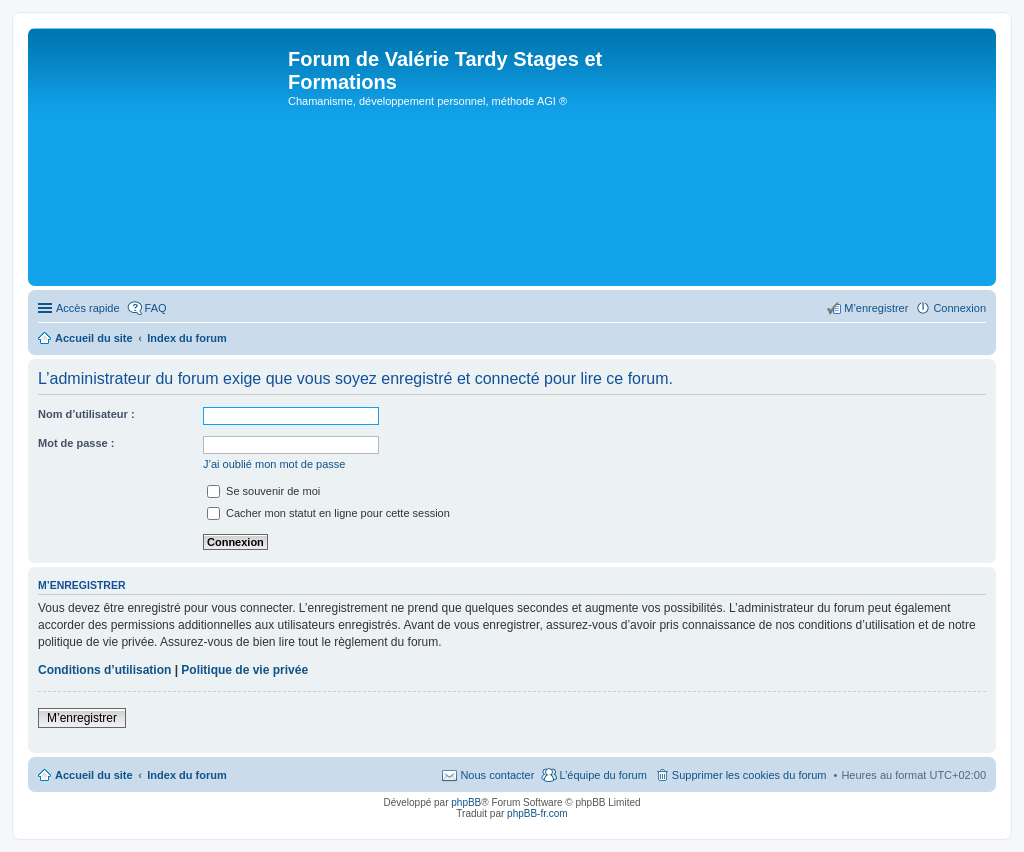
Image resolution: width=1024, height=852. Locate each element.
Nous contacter (497, 775)
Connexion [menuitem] (959, 308)
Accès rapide (88, 308)
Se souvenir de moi (263, 491)
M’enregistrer (82, 718)
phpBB (466, 802)
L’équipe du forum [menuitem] (602, 775)
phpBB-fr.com (537, 813)
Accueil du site (94, 775)
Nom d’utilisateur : (86, 414)
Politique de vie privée (244, 670)
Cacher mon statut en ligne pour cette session (328, 513)
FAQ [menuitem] (156, 308)
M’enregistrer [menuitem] (876, 308)
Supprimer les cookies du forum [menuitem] (749, 775)
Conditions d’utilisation (104, 670)
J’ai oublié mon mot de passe (274, 464)
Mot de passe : (76, 443)
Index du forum (186, 775)
